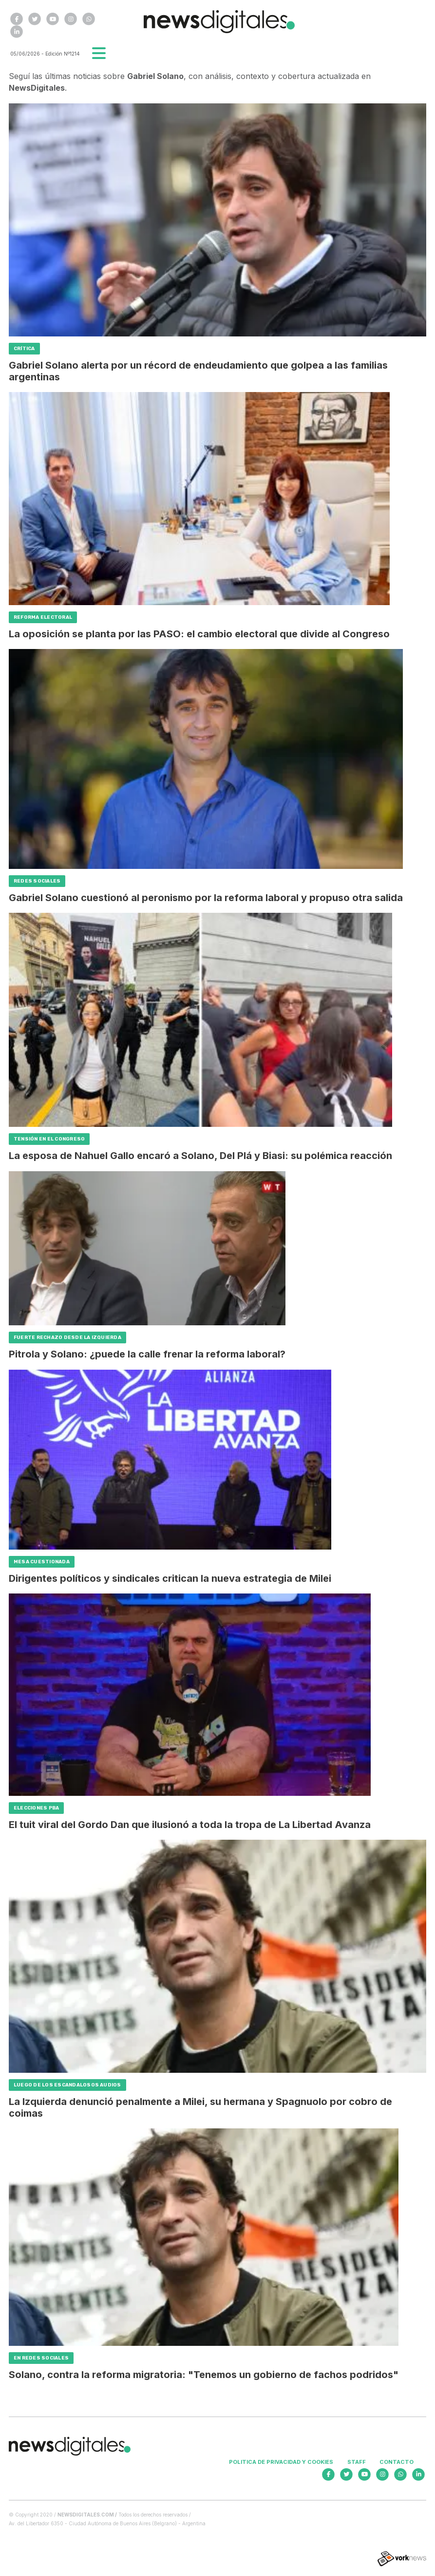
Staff (356, 2461)
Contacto (396, 2461)
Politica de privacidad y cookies (281, 2461)
